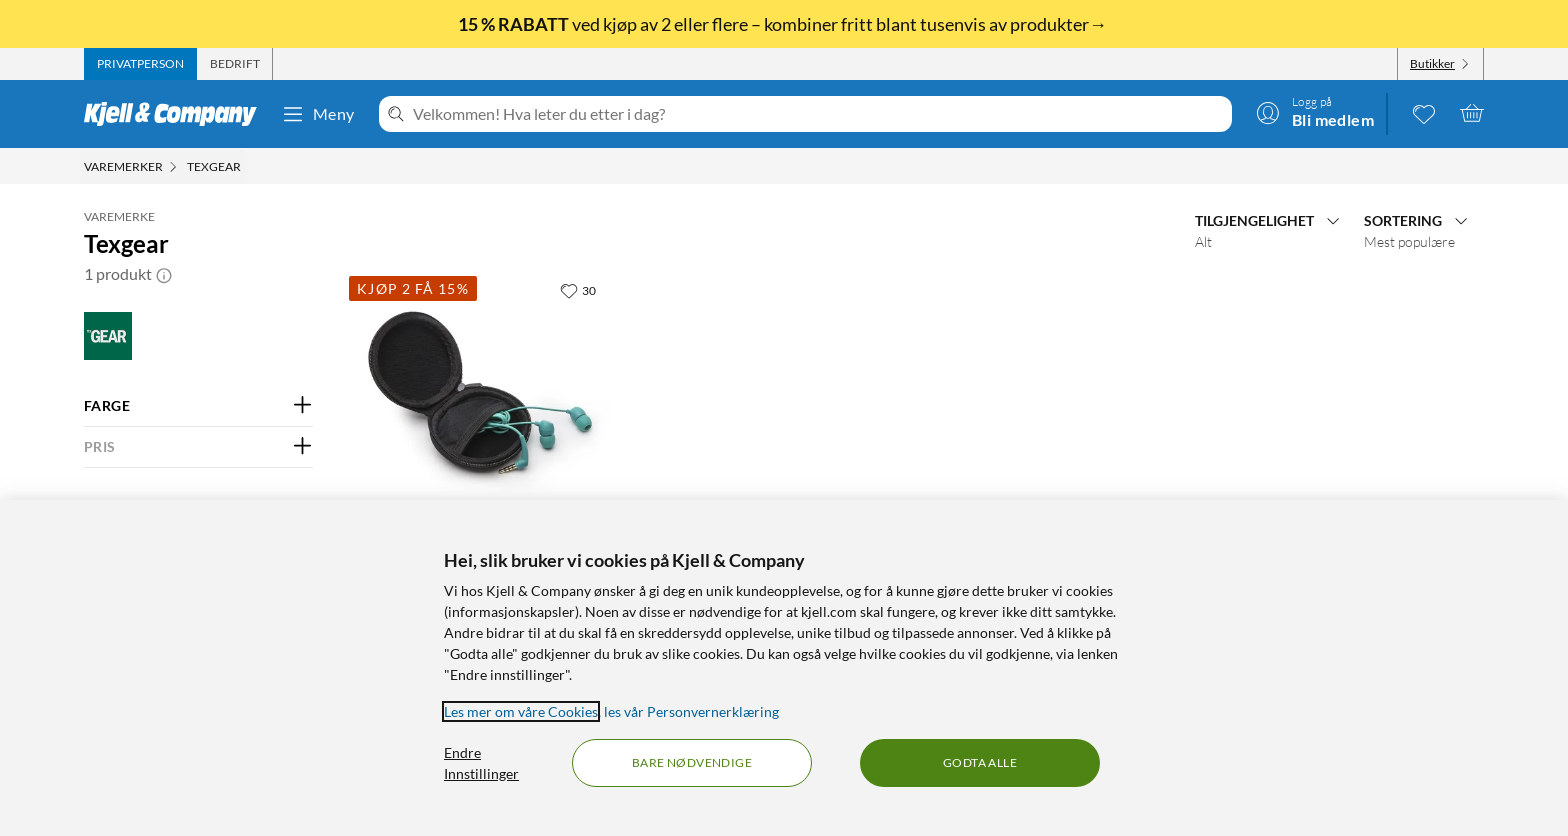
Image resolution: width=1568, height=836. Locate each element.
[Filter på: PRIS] (198, 447)
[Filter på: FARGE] (198, 406)
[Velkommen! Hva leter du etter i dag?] (818, 114)
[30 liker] (578, 290)
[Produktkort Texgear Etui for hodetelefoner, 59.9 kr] (480, 395)
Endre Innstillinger (481, 763)
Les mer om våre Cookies (521, 711)
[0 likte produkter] (1424, 113)
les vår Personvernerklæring (691, 711)
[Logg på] (1315, 113)
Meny (318, 114)
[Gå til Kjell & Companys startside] (176, 114)
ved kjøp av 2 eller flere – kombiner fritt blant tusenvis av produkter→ (784, 24)
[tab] (140, 64)
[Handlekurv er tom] (1472, 113)
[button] (164, 274)
